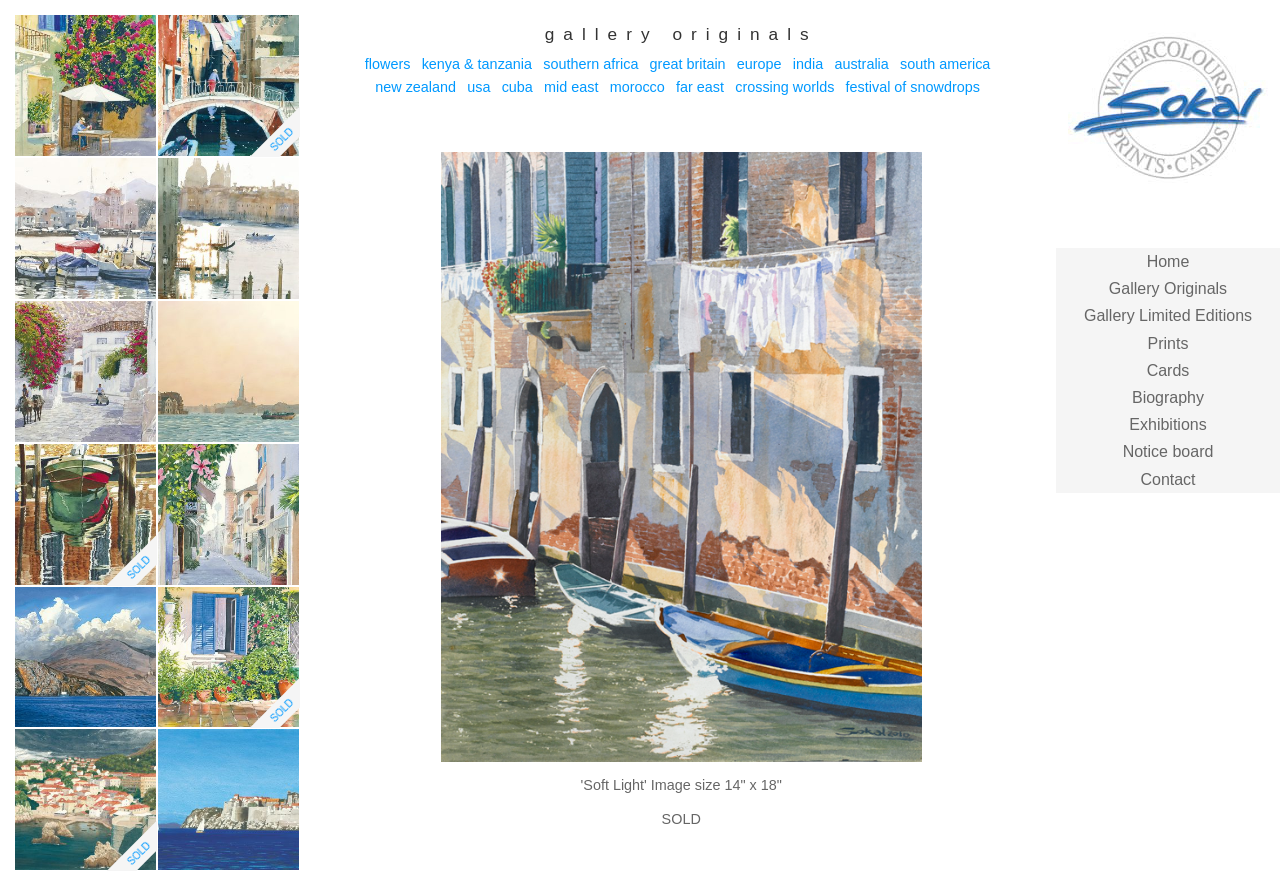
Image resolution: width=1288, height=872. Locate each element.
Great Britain (688, 64)
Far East (700, 87)
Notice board (1168, 451)
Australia (861, 64)
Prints (1168, 343)
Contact (1167, 479)
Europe (759, 64)
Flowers (388, 64)
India (808, 64)
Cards (1168, 370)
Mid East (571, 87)
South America (945, 64)
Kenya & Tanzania (477, 64)
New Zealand (415, 87)
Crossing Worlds (784, 87)
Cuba (517, 87)
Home (1168, 261)
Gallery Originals (1168, 288)
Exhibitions (1167, 424)
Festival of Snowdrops (913, 87)
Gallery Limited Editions (1168, 315)
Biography (1168, 397)
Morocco (637, 87)
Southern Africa (590, 64)
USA (478, 87)
